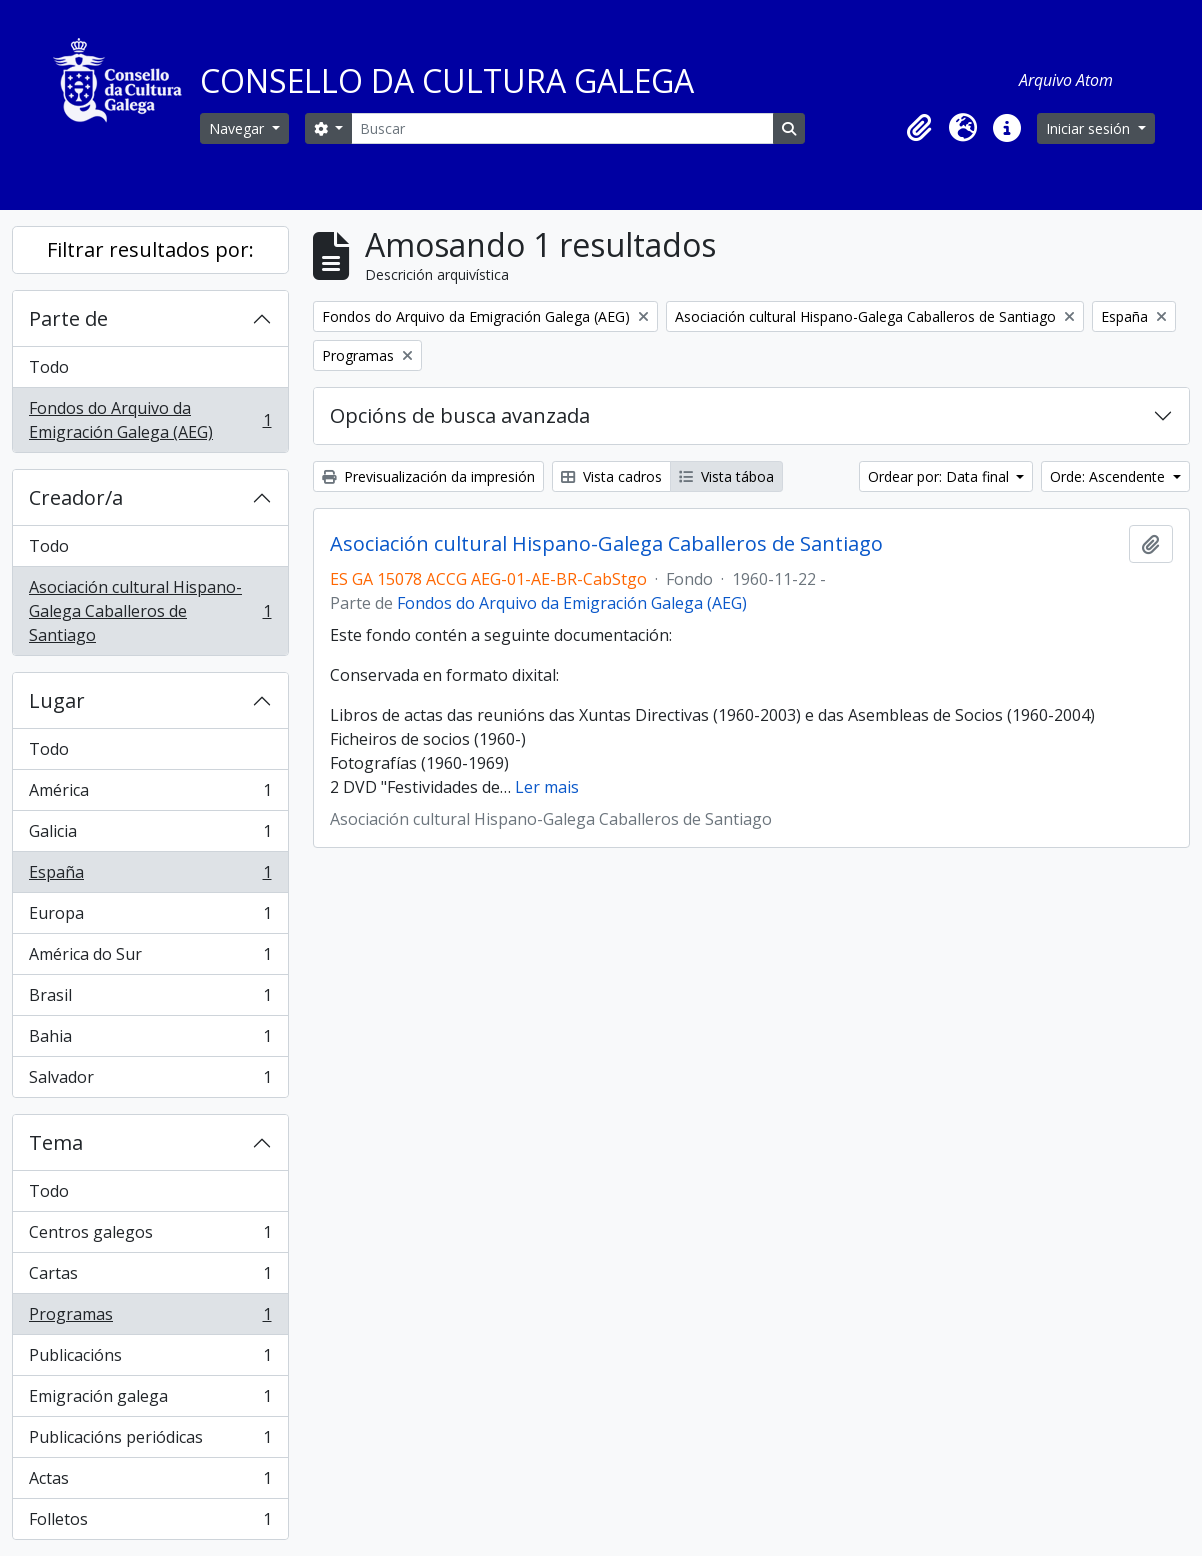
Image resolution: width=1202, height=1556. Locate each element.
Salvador (150, 1081)
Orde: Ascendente (1109, 476)
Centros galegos (150, 1236)
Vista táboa (726, 476)
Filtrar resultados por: (150, 249)
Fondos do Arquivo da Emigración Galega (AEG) (150, 420)
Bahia (150, 1040)
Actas (150, 1482)
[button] (919, 128)
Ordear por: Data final (940, 476)
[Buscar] (562, 128)
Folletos (150, 1523)
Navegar (238, 128)
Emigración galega (150, 1400)
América (150, 794)
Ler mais (547, 787)
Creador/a (76, 497)
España (150, 876)
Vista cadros (611, 476)
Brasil (150, 999)
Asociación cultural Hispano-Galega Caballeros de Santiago (150, 611)
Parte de (68, 318)
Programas (150, 1318)
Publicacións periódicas (150, 1441)
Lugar (57, 700)
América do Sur (150, 958)
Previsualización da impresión (428, 476)
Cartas (150, 1277)
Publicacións (150, 1359)
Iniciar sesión (1090, 128)
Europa (150, 917)
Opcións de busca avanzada (460, 415)
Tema (56, 1142)
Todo (49, 367)
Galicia (150, 835)
